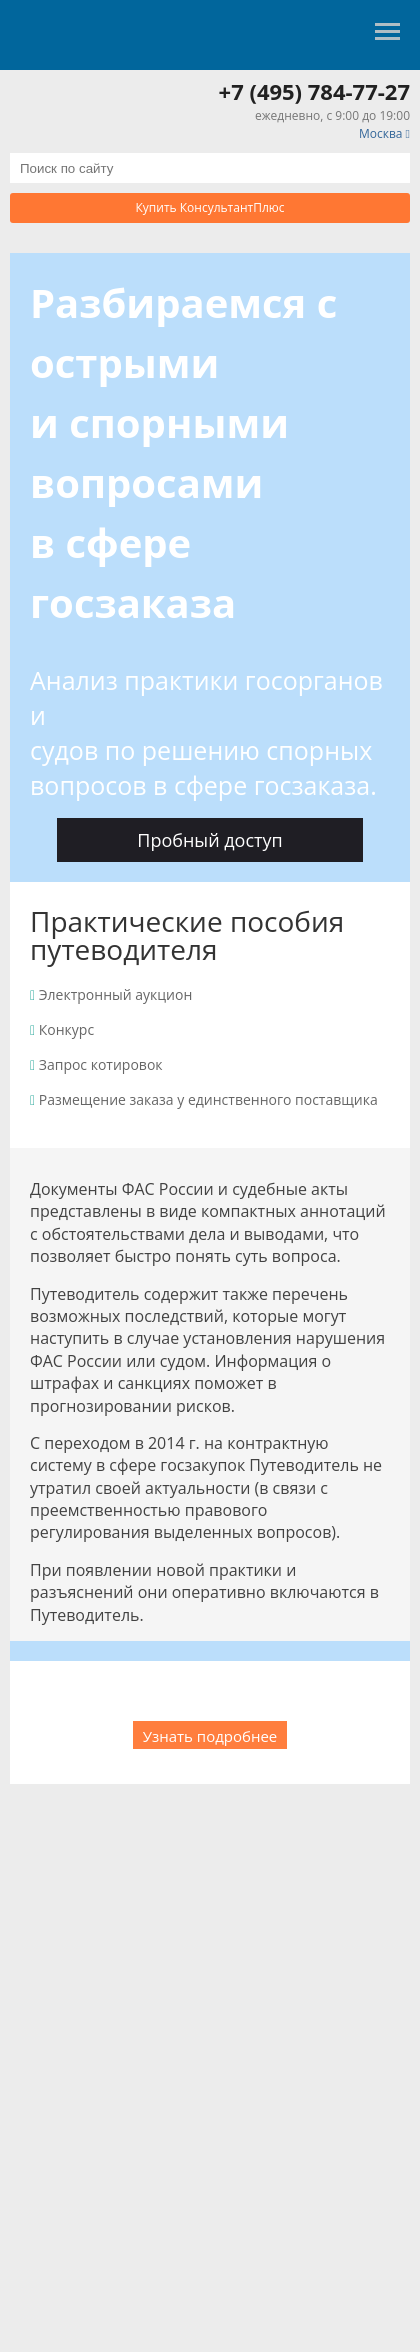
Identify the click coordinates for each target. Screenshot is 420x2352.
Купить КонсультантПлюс (210, 207)
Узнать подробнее (210, 1736)
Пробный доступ (209, 840)
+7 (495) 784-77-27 (314, 91)
